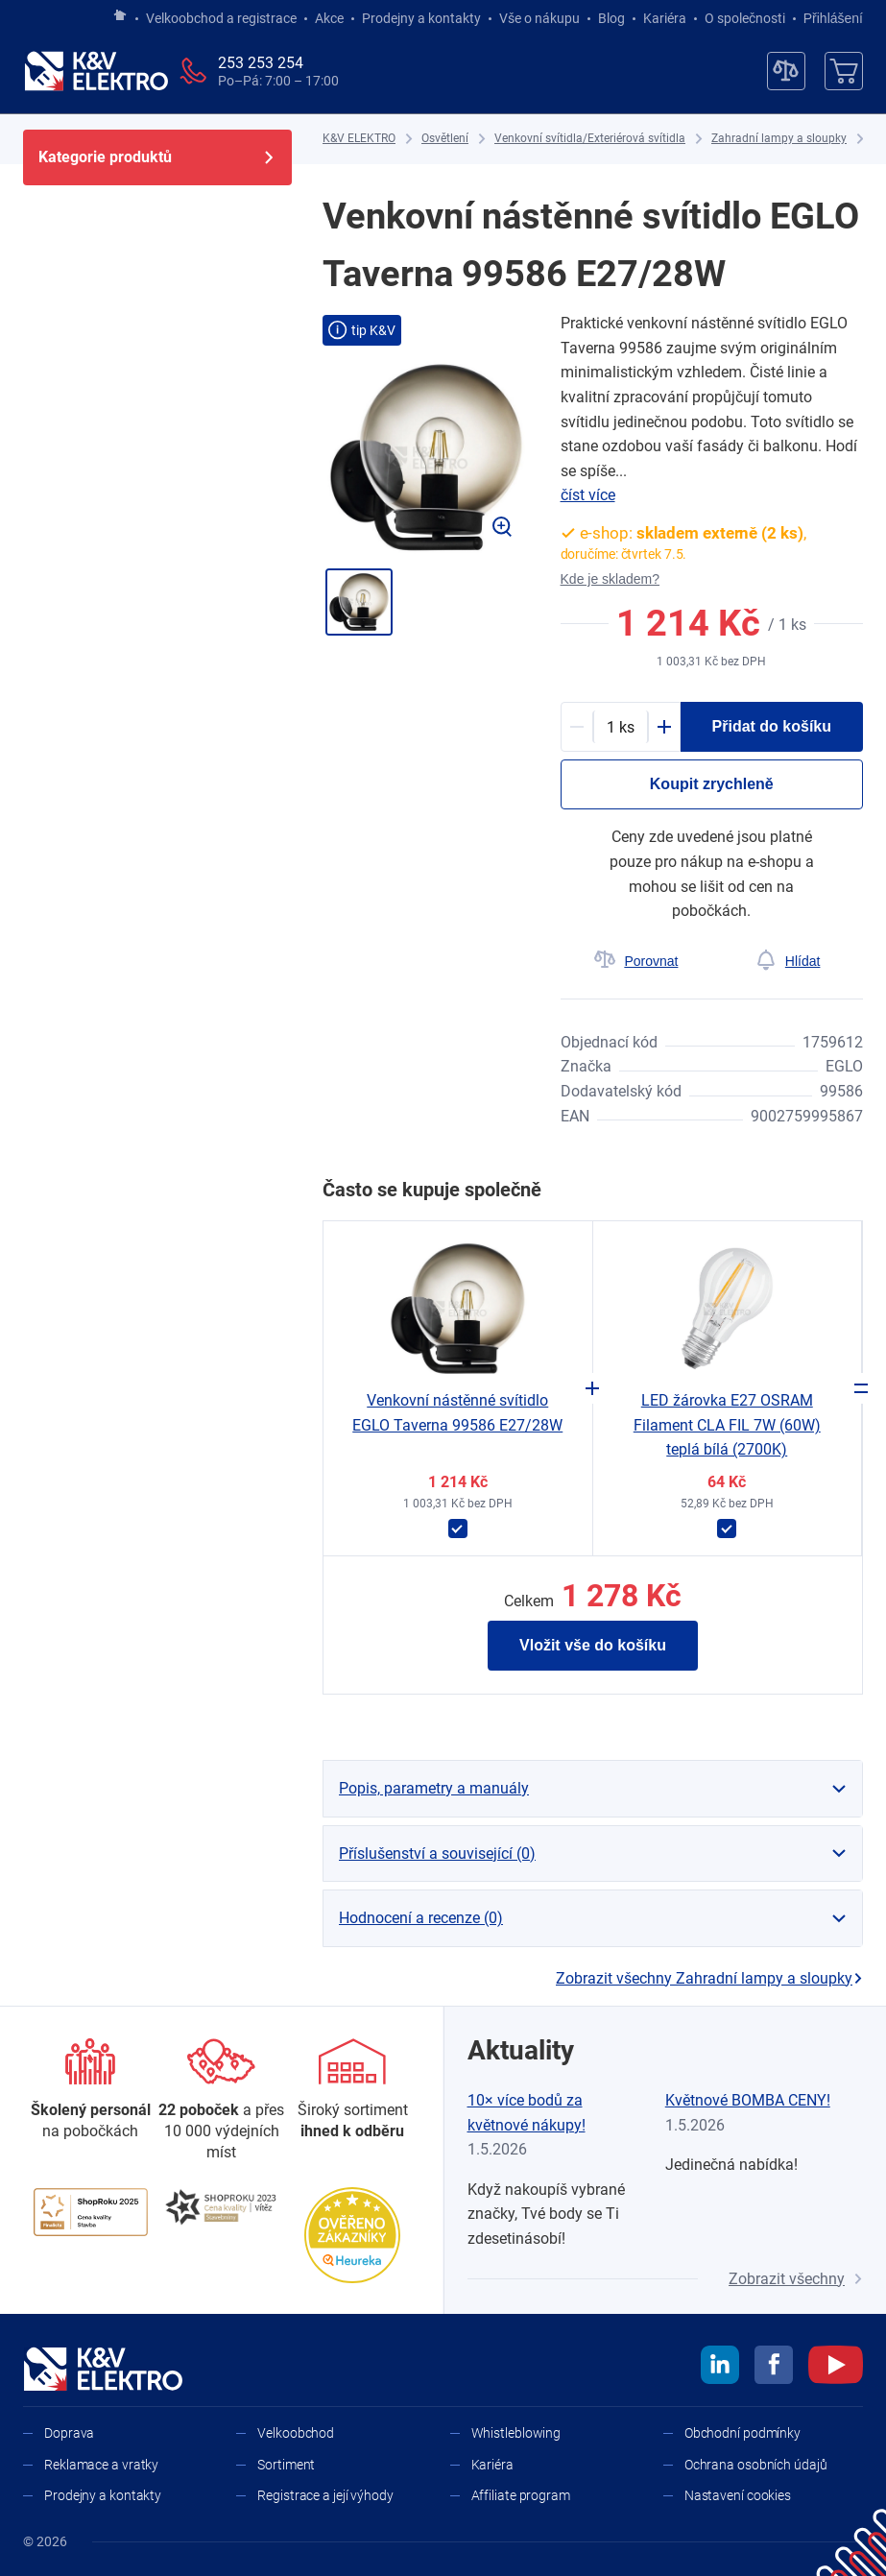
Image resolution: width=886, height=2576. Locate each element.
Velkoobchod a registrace (221, 18)
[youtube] (835, 2368)
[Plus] (664, 727)
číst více (588, 495)
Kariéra (664, 18)
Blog (611, 18)
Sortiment (286, 2464)
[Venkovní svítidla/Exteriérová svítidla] (589, 139)
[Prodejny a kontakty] (221, 2101)
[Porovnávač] (786, 71)
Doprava (69, 2433)
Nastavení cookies (737, 2495)
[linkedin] (720, 2368)
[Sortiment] (352, 2090)
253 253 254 (260, 63)
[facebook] (773, 2368)
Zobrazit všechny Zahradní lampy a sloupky (709, 1978)
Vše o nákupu (539, 18)
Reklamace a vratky (101, 2464)
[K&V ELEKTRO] (96, 71)
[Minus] (577, 727)
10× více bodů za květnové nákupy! (526, 2112)
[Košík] (844, 71)
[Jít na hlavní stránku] (120, 16)
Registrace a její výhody (325, 2495)
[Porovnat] (636, 961)
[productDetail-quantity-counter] (620, 726)
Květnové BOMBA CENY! (747, 2100)
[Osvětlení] (444, 139)
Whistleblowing (516, 2433)
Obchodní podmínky (742, 2433)
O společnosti (745, 18)
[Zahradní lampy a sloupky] (779, 139)
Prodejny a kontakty (421, 18)
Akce (329, 18)
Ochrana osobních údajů (755, 2464)
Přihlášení (828, 18)
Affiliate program (520, 2495)
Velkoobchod (295, 2433)
